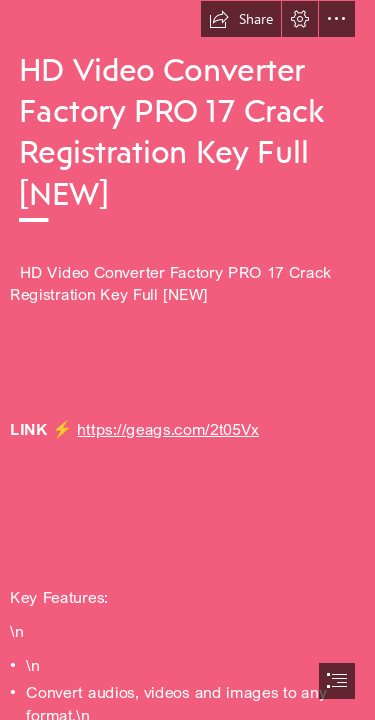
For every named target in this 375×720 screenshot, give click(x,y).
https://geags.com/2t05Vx (168, 428)
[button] (241, 19)
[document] (187, 360)
